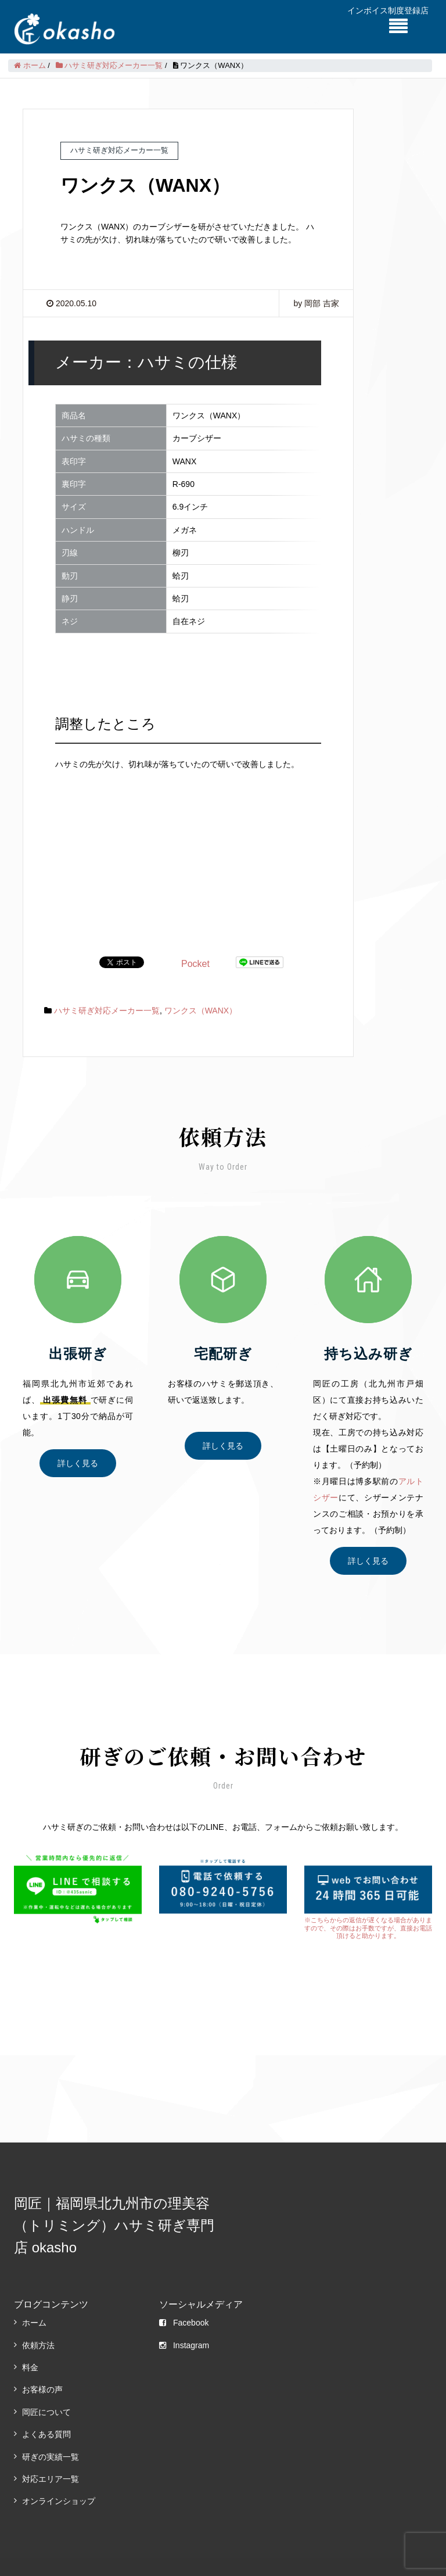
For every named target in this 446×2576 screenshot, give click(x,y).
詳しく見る (77, 1435)
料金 (30, 2339)
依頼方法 (38, 2317)
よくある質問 (46, 2406)
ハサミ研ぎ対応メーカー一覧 (107, 982)
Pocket (195, 936)
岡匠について (46, 2384)
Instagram (184, 2317)
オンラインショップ (58, 2473)
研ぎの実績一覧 (50, 2429)
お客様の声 (42, 2361)
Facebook (183, 2294)
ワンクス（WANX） (200, 982)
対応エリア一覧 (50, 2451)
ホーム (34, 2294)
